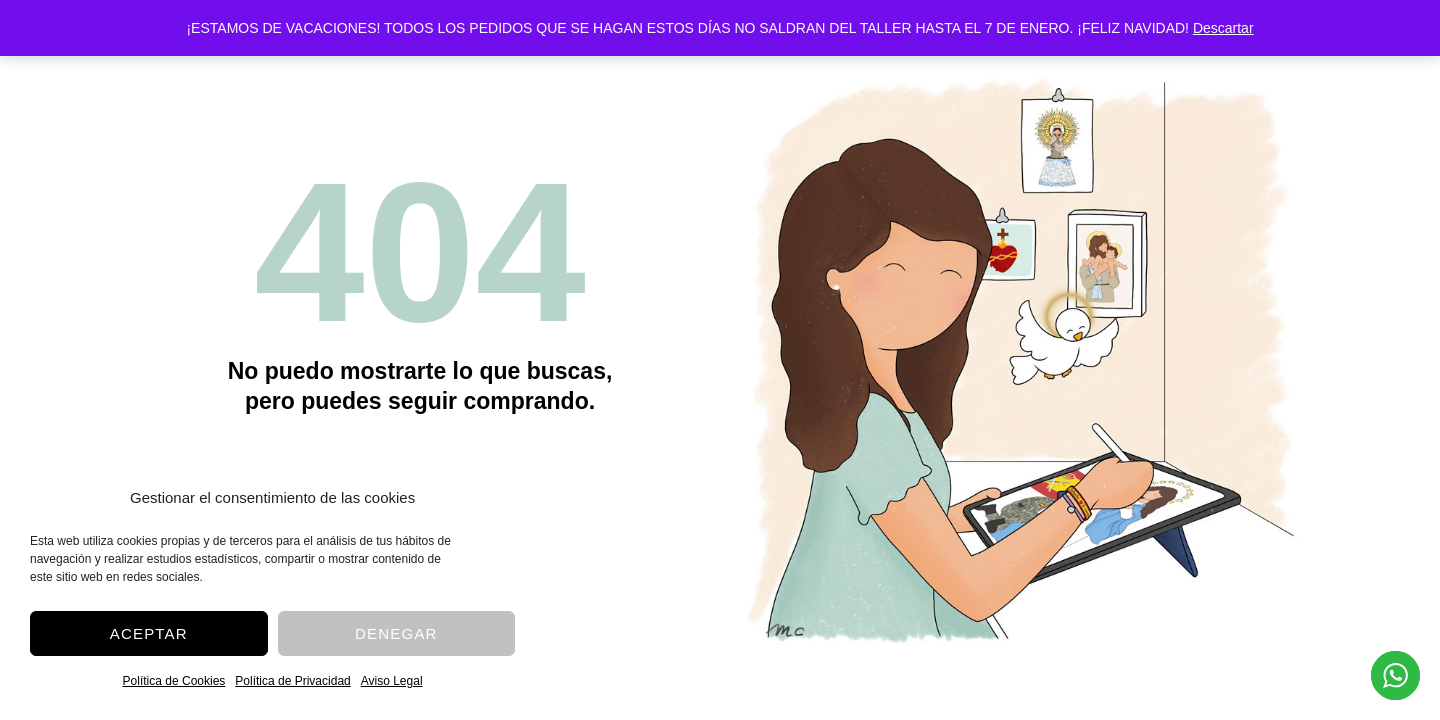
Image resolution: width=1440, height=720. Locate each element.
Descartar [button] (1223, 28)
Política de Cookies (174, 681)
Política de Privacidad (292, 681)
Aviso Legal (392, 681)
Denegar (396, 633)
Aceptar (149, 633)
